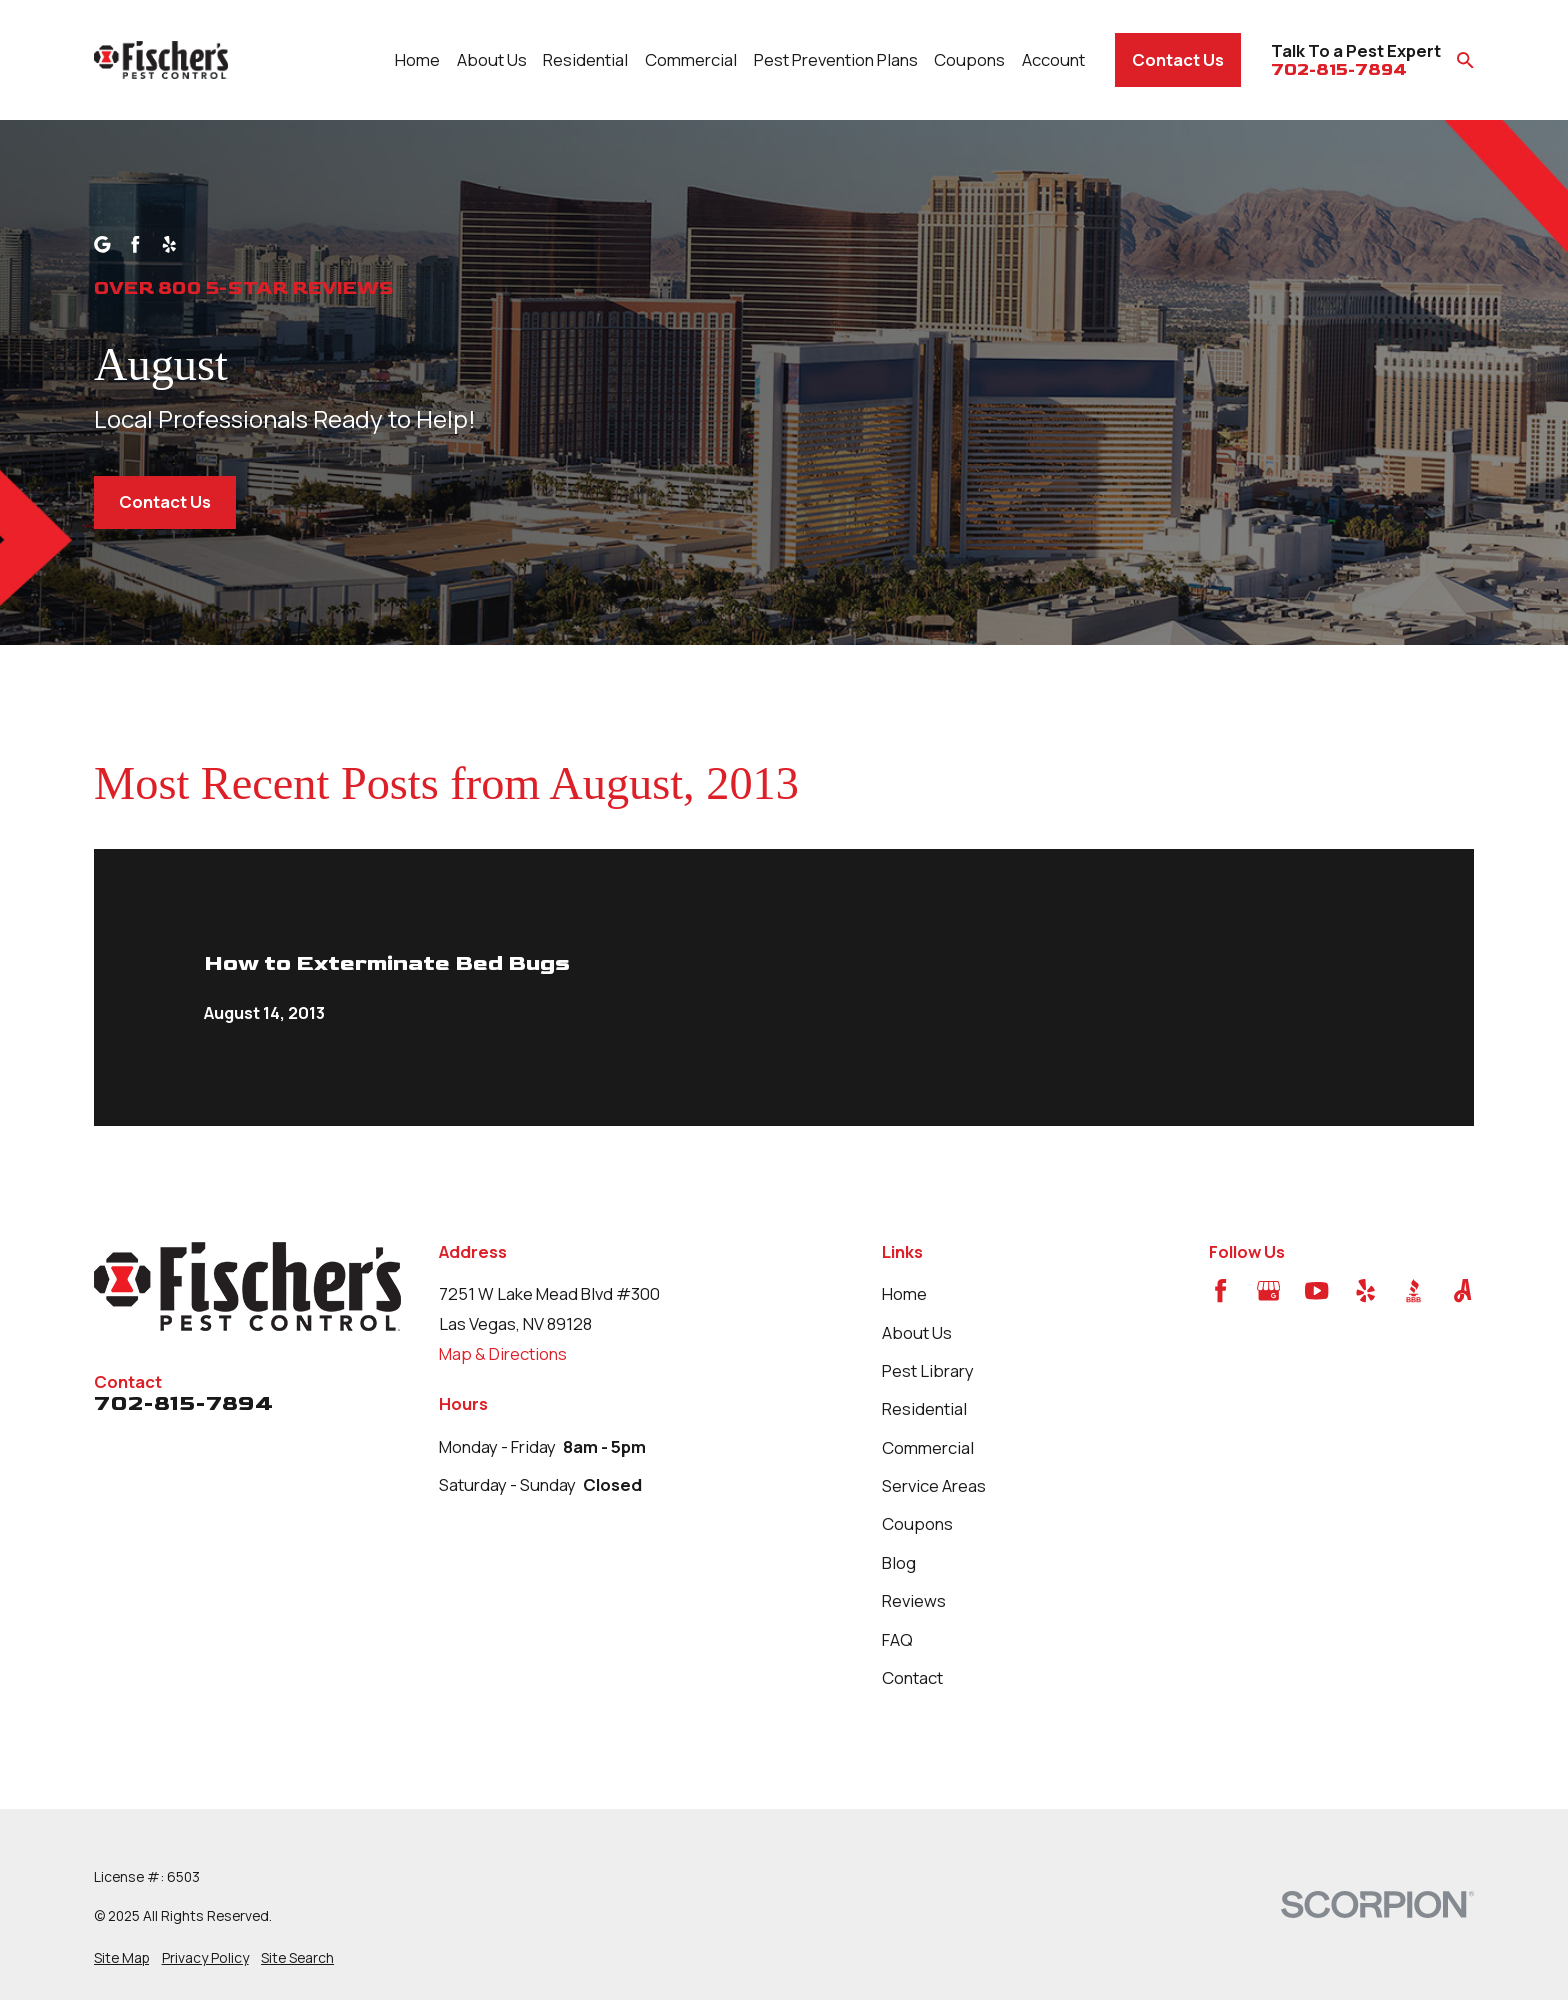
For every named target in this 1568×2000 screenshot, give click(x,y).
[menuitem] (121, 1957)
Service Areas (934, 1485)
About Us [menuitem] (492, 59)
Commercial (928, 1447)
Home (904, 1293)
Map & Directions (503, 1353)
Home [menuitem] (417, 59)
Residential (924, 1408)
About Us (917, 1332)
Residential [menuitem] (585, 59)
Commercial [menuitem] (691, 59)
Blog (899, 1562)
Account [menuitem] (1053, 59)
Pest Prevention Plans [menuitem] (836, 59)
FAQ (897, 1639)
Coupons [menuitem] (969, 59)
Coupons (917, 1523)
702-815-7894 (1339, 70)
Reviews (914, 1600)
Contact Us (1178, 59)
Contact (912, 1677)
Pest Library (928, 1370)
